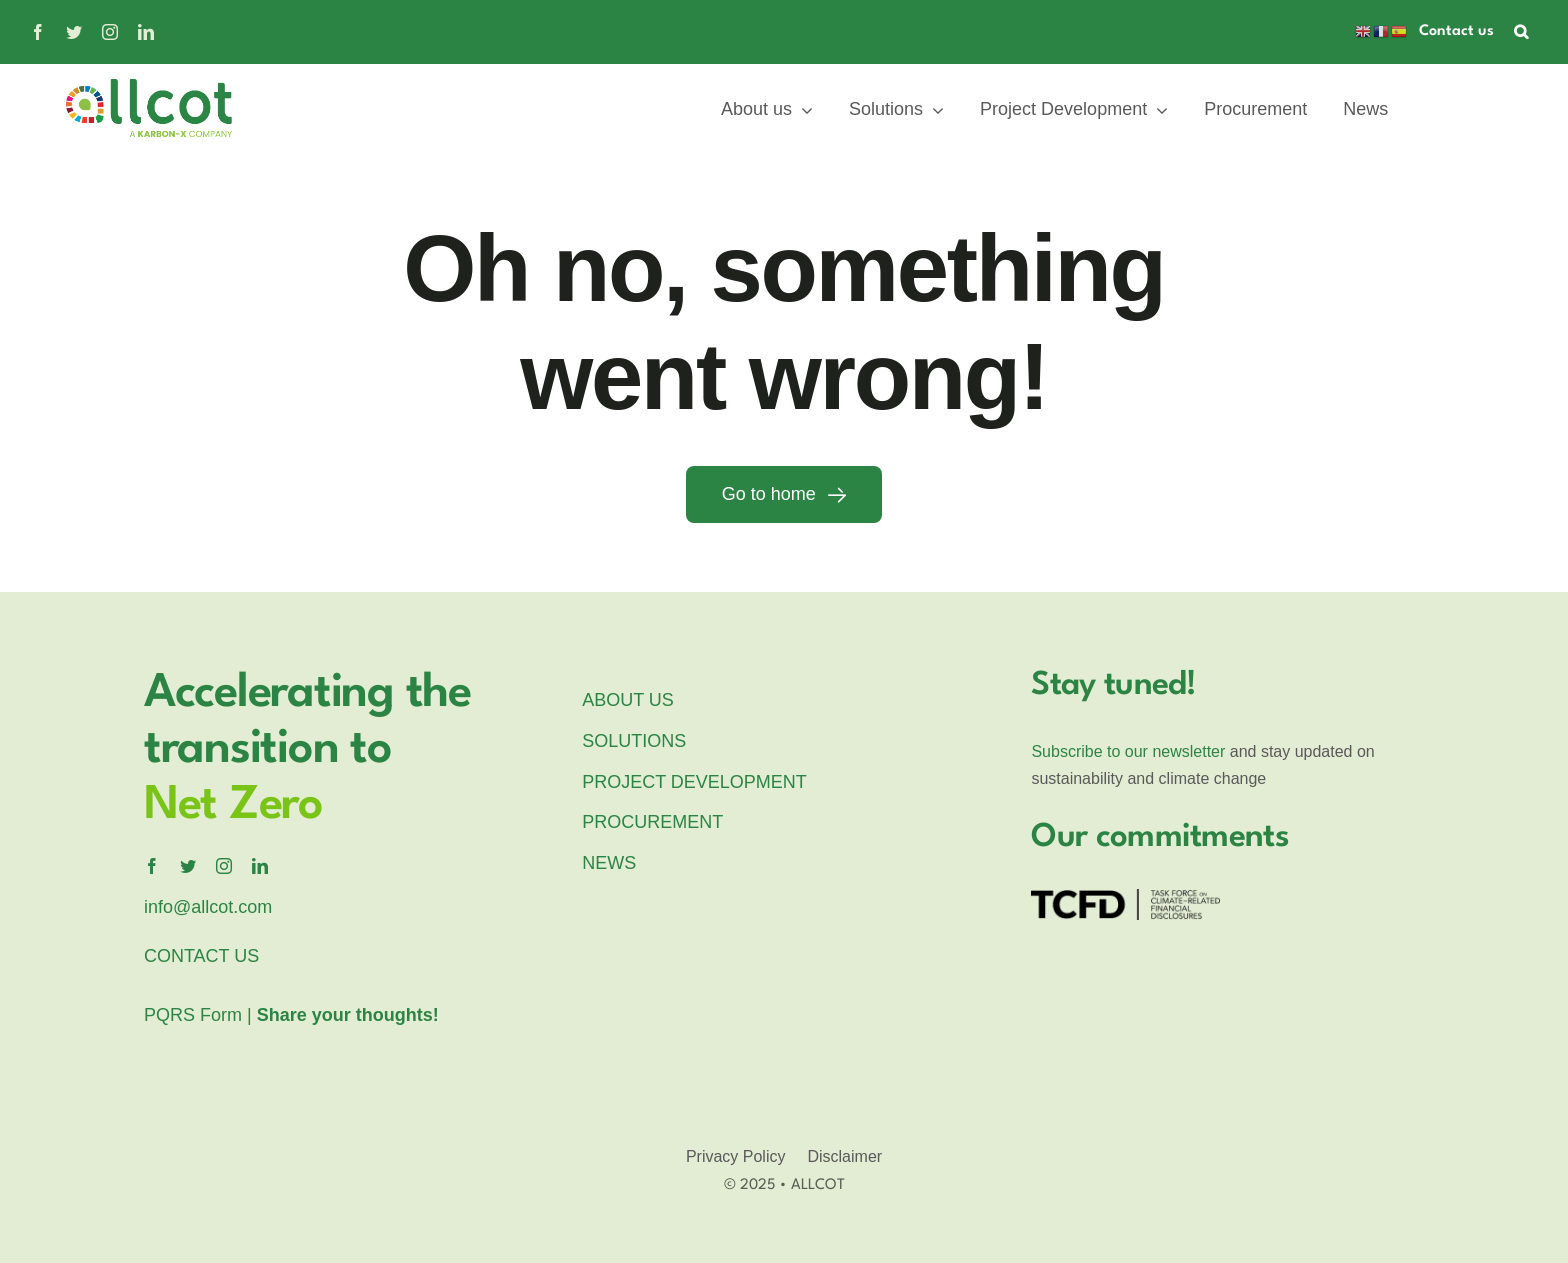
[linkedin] (146, 32)
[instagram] (110, 32)
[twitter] (74, 32)
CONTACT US (201, 956)
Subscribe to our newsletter (1128, 751)
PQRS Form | (291, 1015)
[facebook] (38, 32)
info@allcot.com (208, 907)
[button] (1521, 32)
